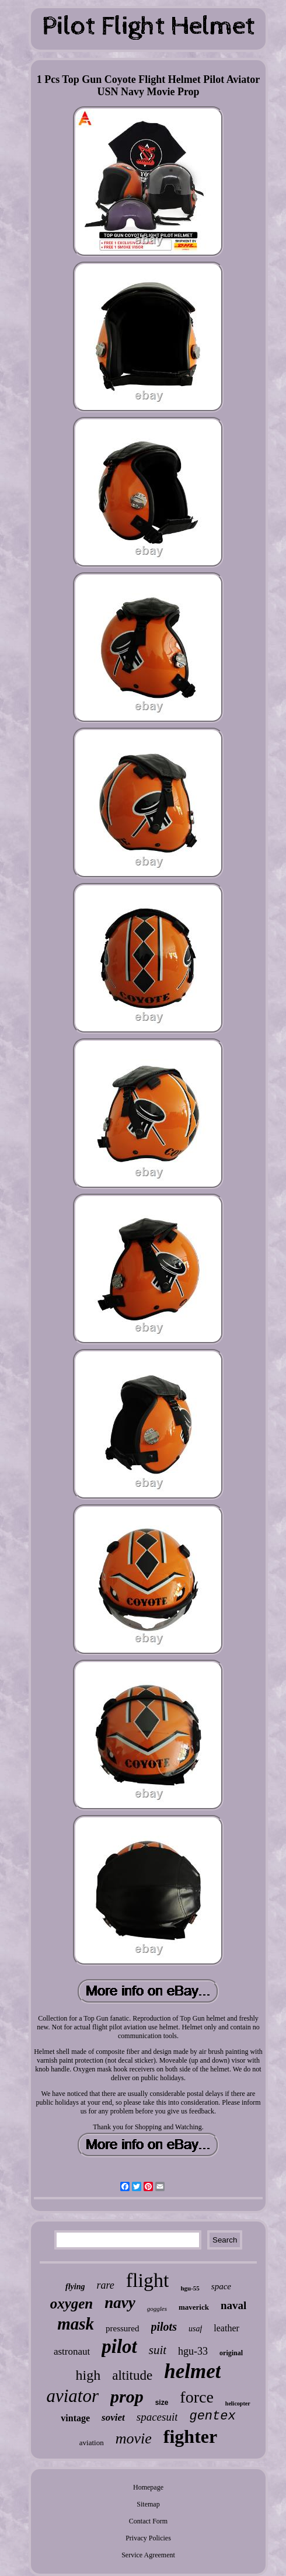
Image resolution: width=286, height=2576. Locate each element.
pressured (122, 2328)
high (88, 2375)
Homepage (148, 2487)
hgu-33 (193, 2351)
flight (147, 2280)
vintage (75, 2418)
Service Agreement (148, 2555)
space (221, 2286)
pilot (119, 2346)
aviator (72, 2396)
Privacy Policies (148, 2538)
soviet (113, 2417)
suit (157, 2350)
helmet (192, 2371)
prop (127, 2396)
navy (119, 2302)
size (162, 2402)
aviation (91, 2442)
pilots (164, 2326)
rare (105, 2285)
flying (75, 2286)
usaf (195, 2328)
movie (134, 2438)
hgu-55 (189, 2288)
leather (226, 2328)
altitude (132, 2375)
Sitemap (148, 2504)
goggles (157, 2308)
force (197, 2397)
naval (233, 2305)
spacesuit (157, 2417)
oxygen (71, 2303)
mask (75, 2323)
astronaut (72, 2351)
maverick (194, 2307)
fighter (190, 2436)
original (231, 2353)
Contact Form (148, 2521)
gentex (212, 2416)
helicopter (237, 2403)
